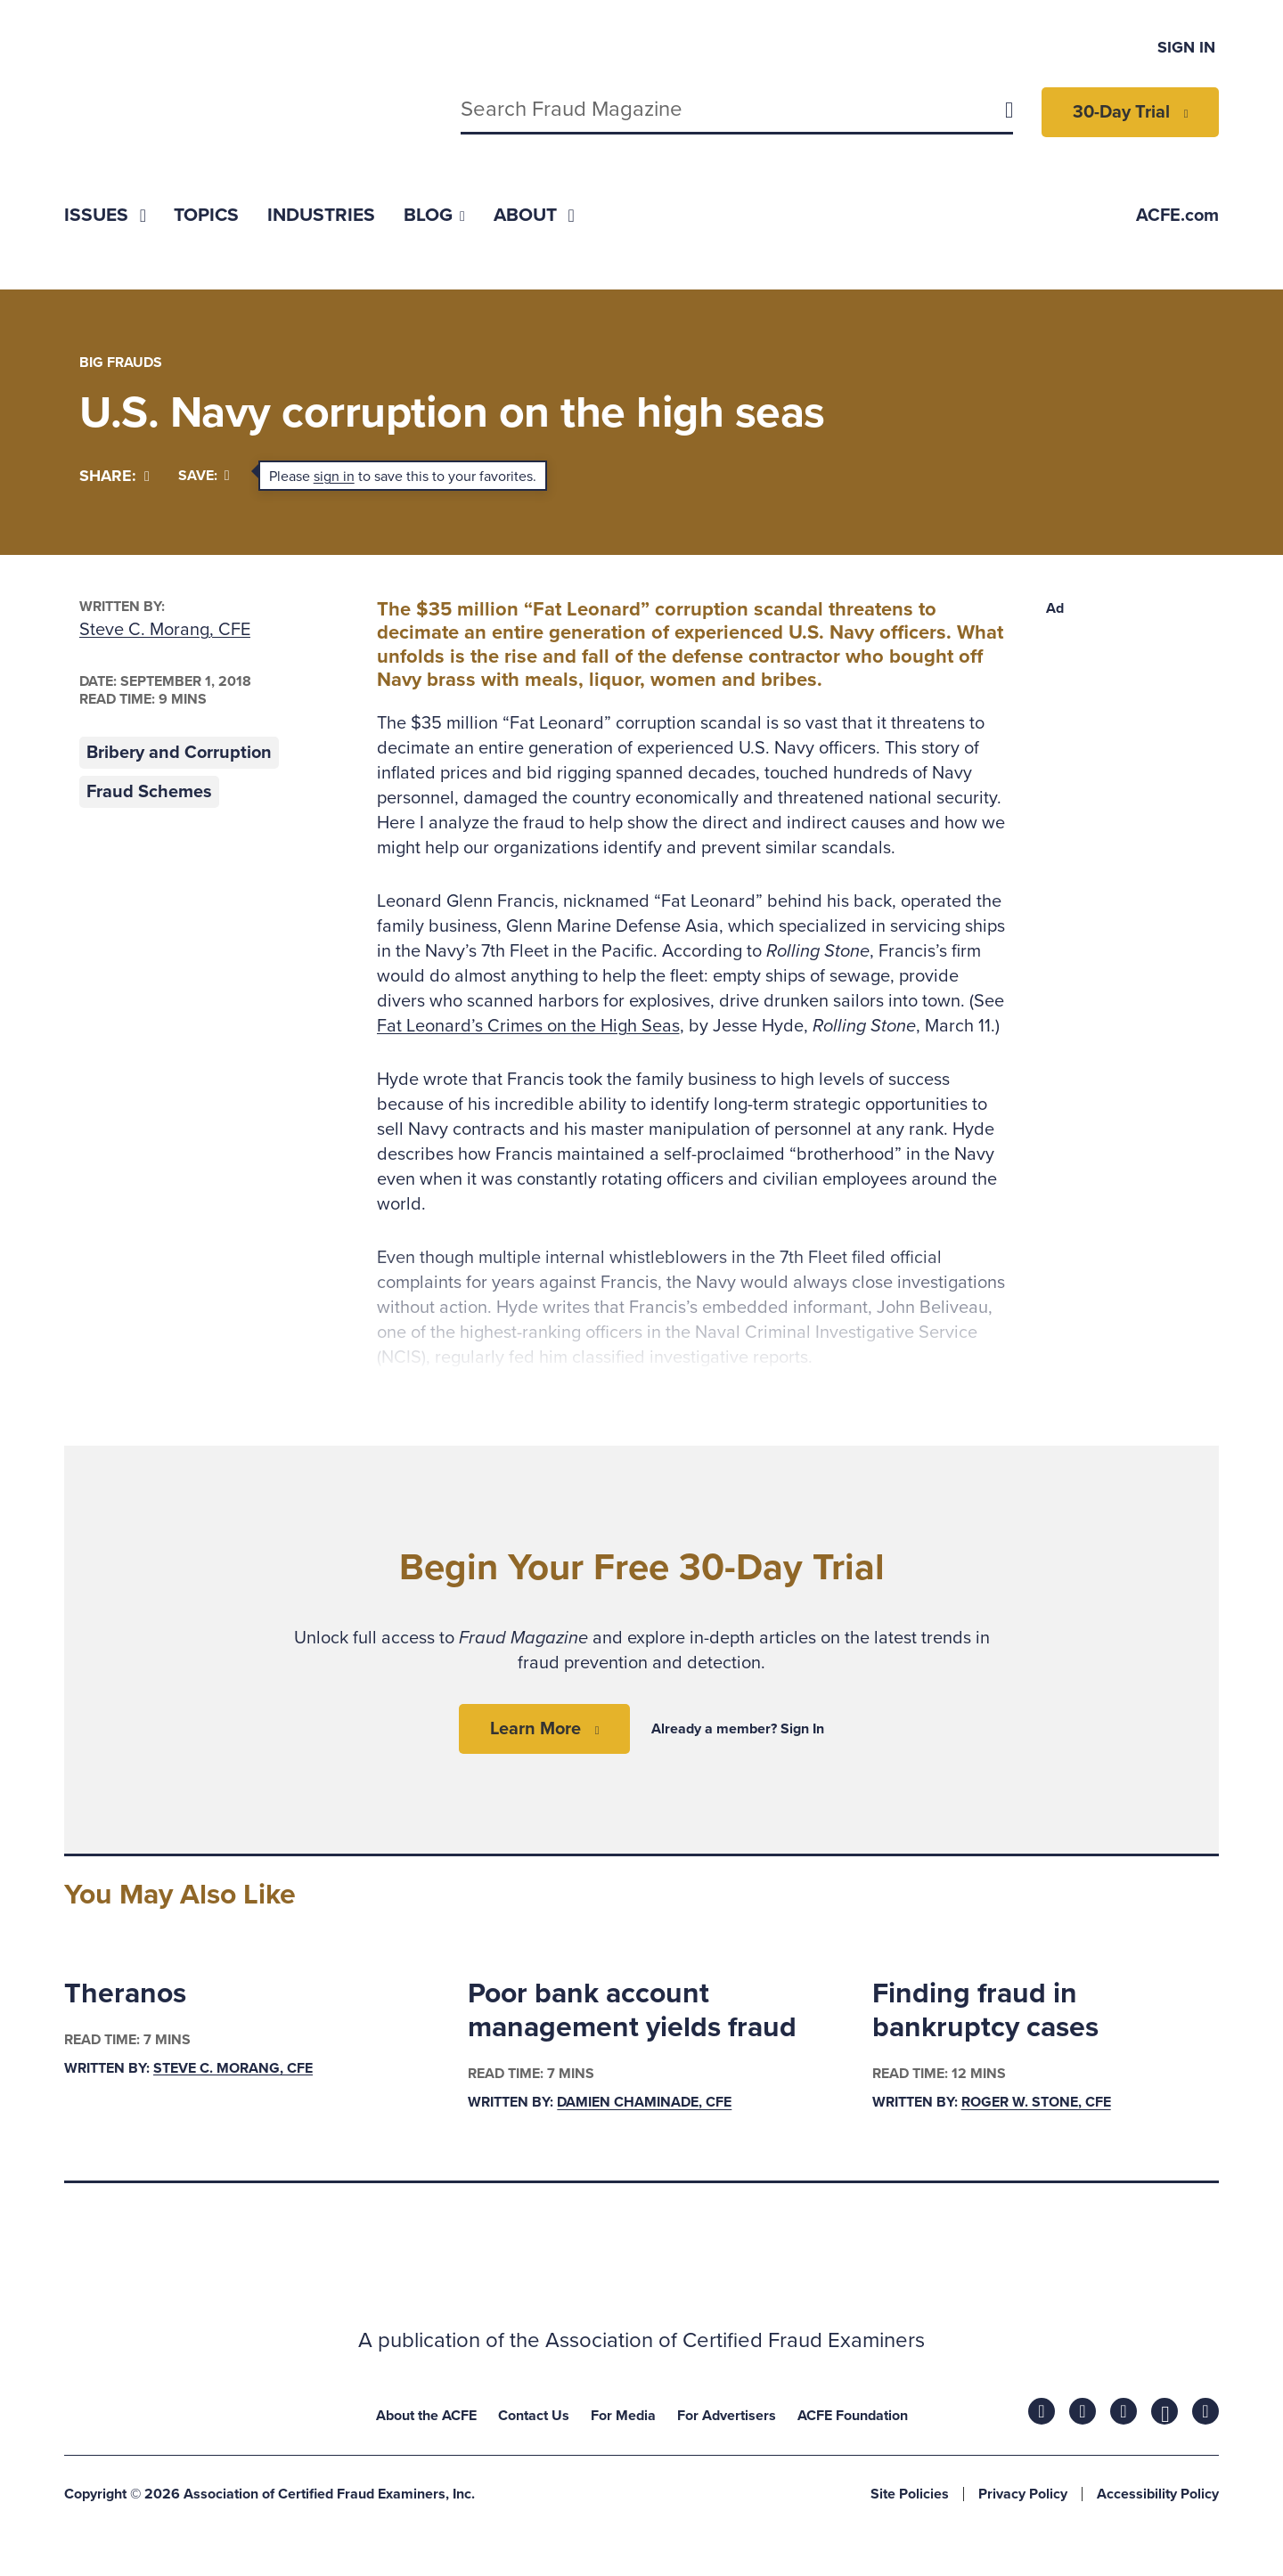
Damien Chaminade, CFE (644, 2103)
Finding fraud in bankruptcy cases (985, 2010)
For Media (623, 2416)
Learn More (535, 1729)
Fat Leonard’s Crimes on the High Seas (528, 1026)
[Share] (114, 476)
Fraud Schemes (149, 792)
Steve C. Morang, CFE (164, 629)
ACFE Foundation (852, 2416)
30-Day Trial (1121, 112)
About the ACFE (426, 2416)
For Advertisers (726, 2416)
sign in (334, 476)
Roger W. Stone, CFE (1036, 2103)
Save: (204, 476)
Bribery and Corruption (179, 752)
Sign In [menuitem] (1186, 47)
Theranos (125, 1993)
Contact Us (533, 2416)
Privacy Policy (1022, 2494)
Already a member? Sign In (737, 1729)
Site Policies (909, 2494)
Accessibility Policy (1158, 2494)
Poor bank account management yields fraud (632, 2010)
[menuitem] (104, 215)
